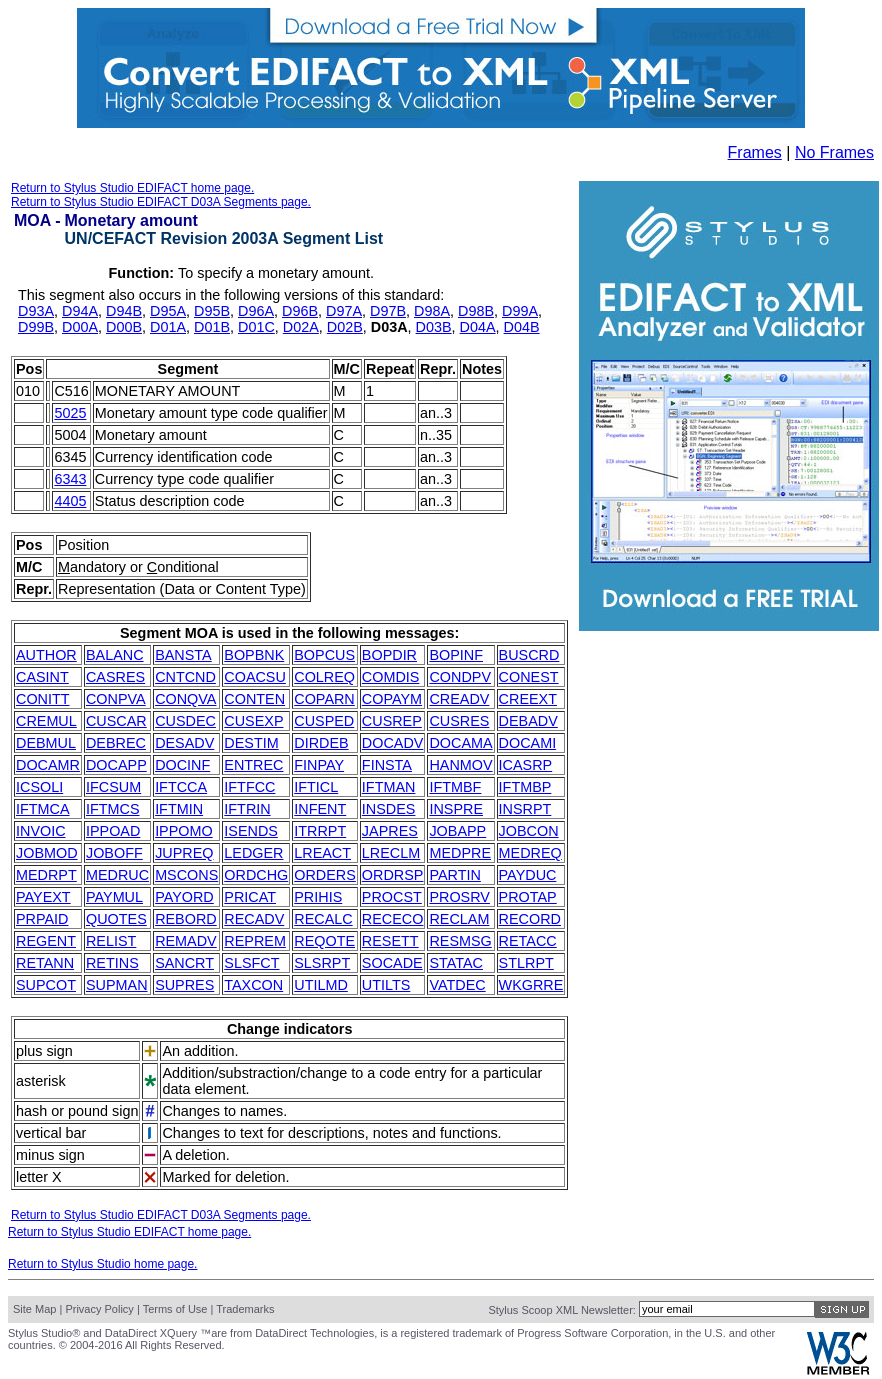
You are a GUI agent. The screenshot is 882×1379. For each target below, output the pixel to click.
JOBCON (529, 831)
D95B (212, 311)
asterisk (41, 1081)
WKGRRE (531, 985)
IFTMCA (43, 809)
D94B (124, 311)
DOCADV (393, 743)
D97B (388, 311)
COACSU (255, 677)
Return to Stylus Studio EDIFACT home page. (132, 188)
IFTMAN (389, 787)
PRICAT (250, 897)
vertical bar (51, 1133)
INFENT (320, 809)
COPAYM (392, 699)
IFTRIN (247, 809)
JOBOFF (114, 853)
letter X (39, 1177)
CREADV (459, 699)
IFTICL (316, 787)
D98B (476, 311)
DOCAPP (116, 765)
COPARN (324, 699)
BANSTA (183, 655)
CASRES (115, 677)
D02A (301, 327)
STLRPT (526, 963)
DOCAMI (528, 743)
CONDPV (460, 677)
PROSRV (459, 897)
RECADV (254, 919)
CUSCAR (116, 721)
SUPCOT (46, 985)
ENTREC (253, 765)
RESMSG (460, 941)
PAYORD (184, 897)
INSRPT (525, 809)
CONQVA (185, 699)
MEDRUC (117, 875)
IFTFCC (249, 787)
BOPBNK (254, 655)
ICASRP (526, 765)
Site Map (34, 1309)
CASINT (42, 677)
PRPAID (42, 919)
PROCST (392, 897)
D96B (300, 311)
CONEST (529, 677)
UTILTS (386, 985)
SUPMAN (117, 985)
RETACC (528, 941)
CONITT (43, 699)
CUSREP (392, 721)
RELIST (111, 941)
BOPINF (456, 655)
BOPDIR (389, 655)
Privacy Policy (99, 1309)
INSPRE (456, 809)
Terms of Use (175, 1309)
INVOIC (41, 831)
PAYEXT (43, 897)
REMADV (186, 941)
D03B (434, 327)
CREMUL (46, 721)
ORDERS (325, 875)
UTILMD (321, 985)
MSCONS (186, 875)
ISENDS (251, 831)
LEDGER (253, 853)
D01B (212, 327)
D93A (36, 311)
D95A (168, 311)
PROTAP (528, 897)
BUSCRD (529, 655)
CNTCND (185, 677)
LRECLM (391, 853)
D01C (256, 327)
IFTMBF (455, 787)
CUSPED (324, 721)
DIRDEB (321, 743)
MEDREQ (530, 853)
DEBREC (116, 743)
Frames (755, 152)
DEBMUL (46, 743)
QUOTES (116, 919)
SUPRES (184, 985)
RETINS (112, 963)
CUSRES (459, 721)
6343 (70, 479)
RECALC (323, 919)
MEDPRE (460, 853)
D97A (344, 311)
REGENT (46, 941)
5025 (70, 413)
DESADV (184, 743)
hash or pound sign (77, 1111)
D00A (80, 327)
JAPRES (390, 831)
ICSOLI (39, 787)
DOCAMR (48, 765)
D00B (124, 327)
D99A (520, 311)
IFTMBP (525, 787)
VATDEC (457, 985)
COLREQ (324, 677)
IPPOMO (184, 831)
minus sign (50, 1155)
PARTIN (454, 875)
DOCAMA (460, 743)
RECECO (393, 919)
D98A (432, 311)
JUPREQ (184, 853)
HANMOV (460, 765)
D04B (522, 327)
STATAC (456, 963)
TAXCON (253, 985)
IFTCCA (181, 787)
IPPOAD (113, 831)
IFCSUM (113, 787)
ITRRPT (320, 831)
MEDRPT (46, 875)
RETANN (45, 963)
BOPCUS (324, 655)
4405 (70, 501)
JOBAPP (457, 831)
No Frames (834, 152)
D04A (478, 327)
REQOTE (324, 941)
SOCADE (392, 963)
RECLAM (459, 919)
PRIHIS (318, 897)
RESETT (390, 941)
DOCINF (182, 765)
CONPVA (116, 699)
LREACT (322, 853)
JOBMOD (47, 853)
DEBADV (528, 721)
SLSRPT (322, 963)
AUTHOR (46, 655)
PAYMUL (114, 897)
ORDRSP (393, 875)
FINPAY (319, 765)
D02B (345, 327)
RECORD (530, 919)
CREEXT (528, 699)
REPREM (255, 941)
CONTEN (254, 699)
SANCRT (184, 963)
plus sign (44, 1051)
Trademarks (245, 1309)
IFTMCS (113, 809)
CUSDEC (185, 721)
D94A (80, 311)
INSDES (389, 809)
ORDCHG (256, 875)
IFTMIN (179, 809)
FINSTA (387, 765)
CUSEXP (253, 721)
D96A (256, 311)
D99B (36, 327)
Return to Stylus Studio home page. (102, 1264)
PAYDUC (528, 875)
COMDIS (391, 677)
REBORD (186, 919)
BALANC (115, 655)
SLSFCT (251, 963)
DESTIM (251, 743)
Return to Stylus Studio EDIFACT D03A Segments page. (161, 202)
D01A (168, 327)
